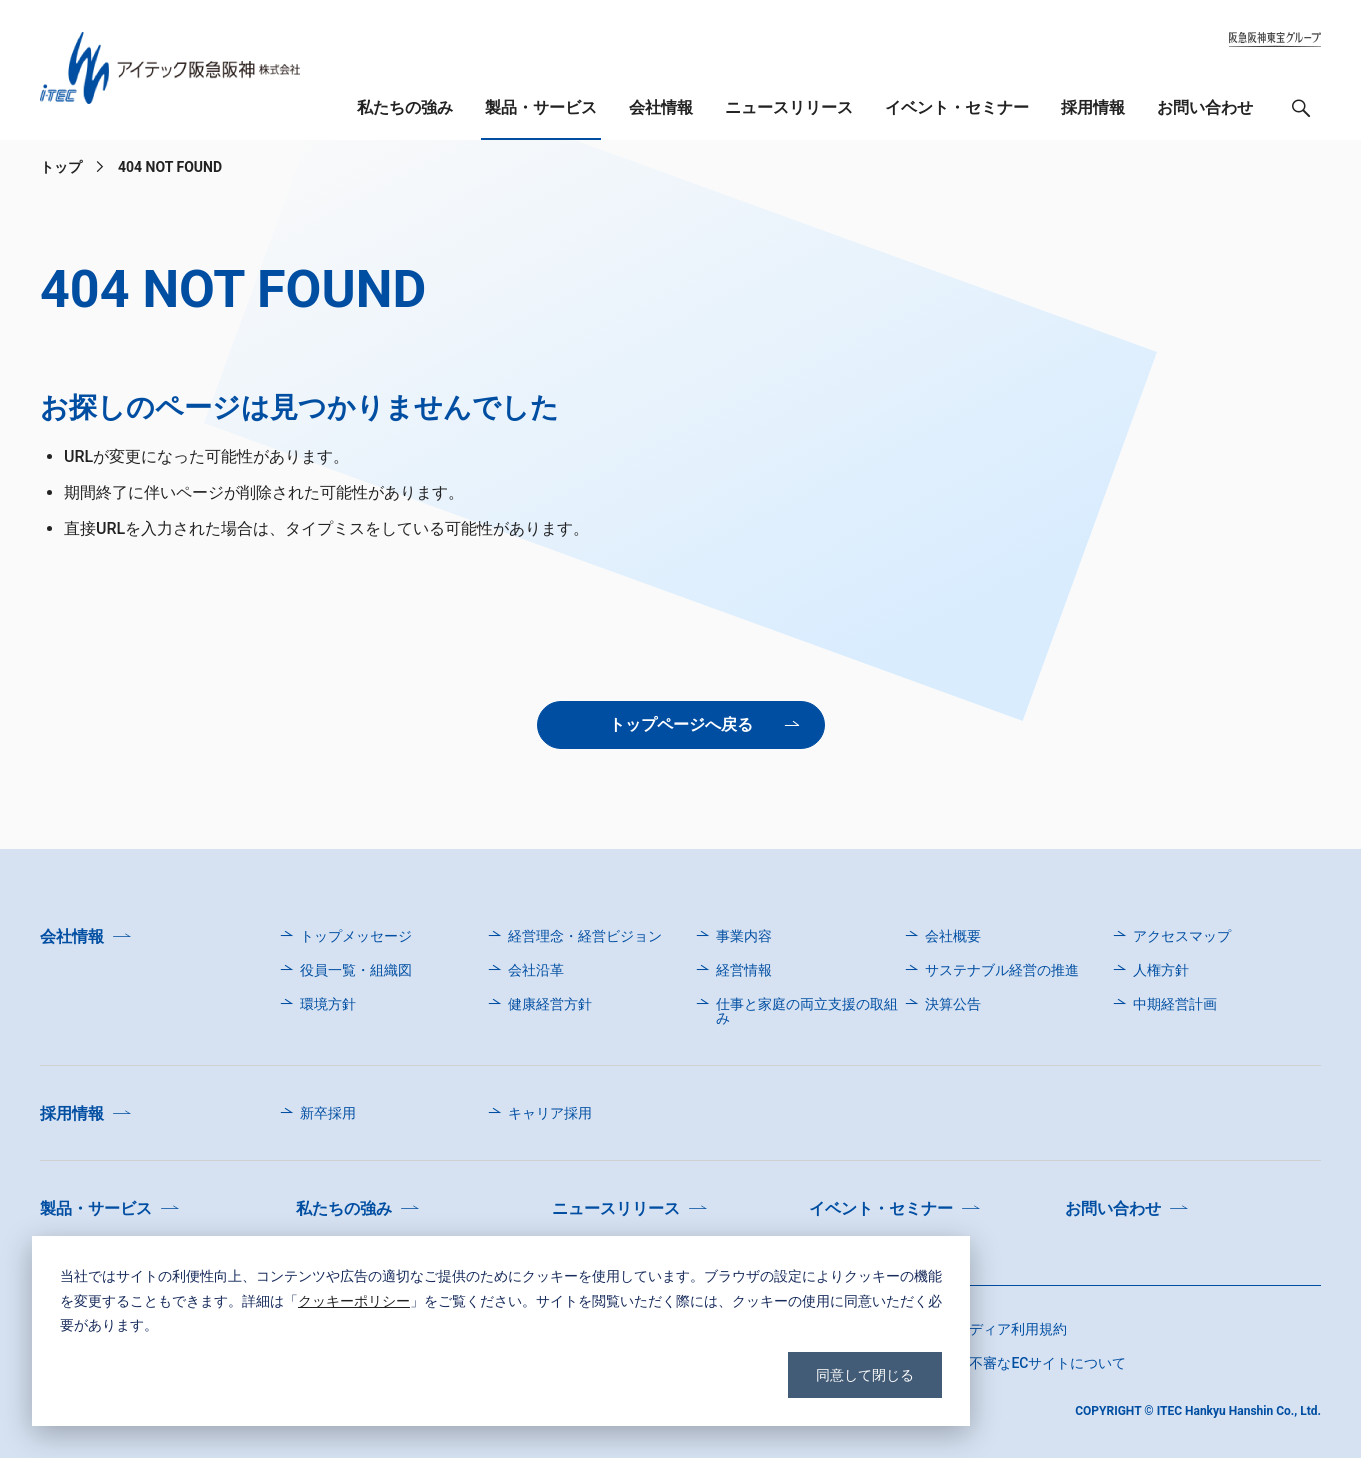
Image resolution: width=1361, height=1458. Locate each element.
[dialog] (501, 1331)
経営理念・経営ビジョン (585, 936)
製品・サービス (541, 107)
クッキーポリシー (354, 1300)
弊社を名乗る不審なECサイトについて (1005, 1363)
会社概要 (953, 936)
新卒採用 (328, 1113)
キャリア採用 (550, 1113)
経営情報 (744, 970)
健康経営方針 (550, 1004)
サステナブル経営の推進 (1002, 970)
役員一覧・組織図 (356, 970)
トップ (61, 167)
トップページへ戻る (681, 724)
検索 (1301, 113)
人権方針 (1161, 970)
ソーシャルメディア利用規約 (976, 1329)
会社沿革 (536, 970)
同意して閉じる (865, 1374)
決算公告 (953, 1004)
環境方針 (328, 1004)
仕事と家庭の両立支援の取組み (807, 1011)
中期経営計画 (1175, 1004)
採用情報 (1093, 107)
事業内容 (744, 936)
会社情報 (661, 107)
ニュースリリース (789, 107)
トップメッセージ (356, 936)
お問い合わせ (1205, 107)
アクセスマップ (1182, 936)
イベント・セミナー (957, 107)
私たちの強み (405, 107)
